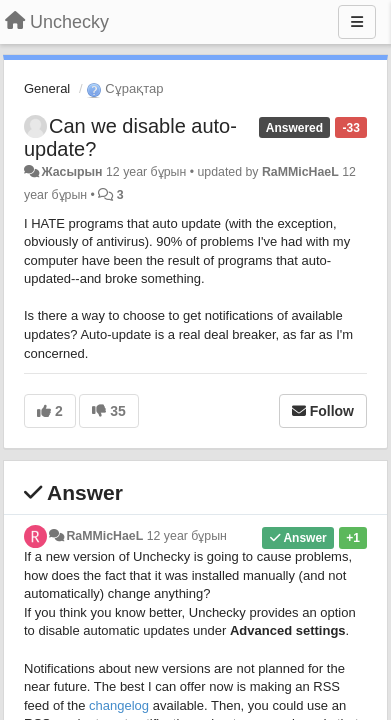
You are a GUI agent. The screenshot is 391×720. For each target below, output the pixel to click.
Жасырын (71, 172)
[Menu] (357, 22)
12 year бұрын (187, 536)
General (47, 88)
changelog (119, 705)
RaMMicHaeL (300, 172)
